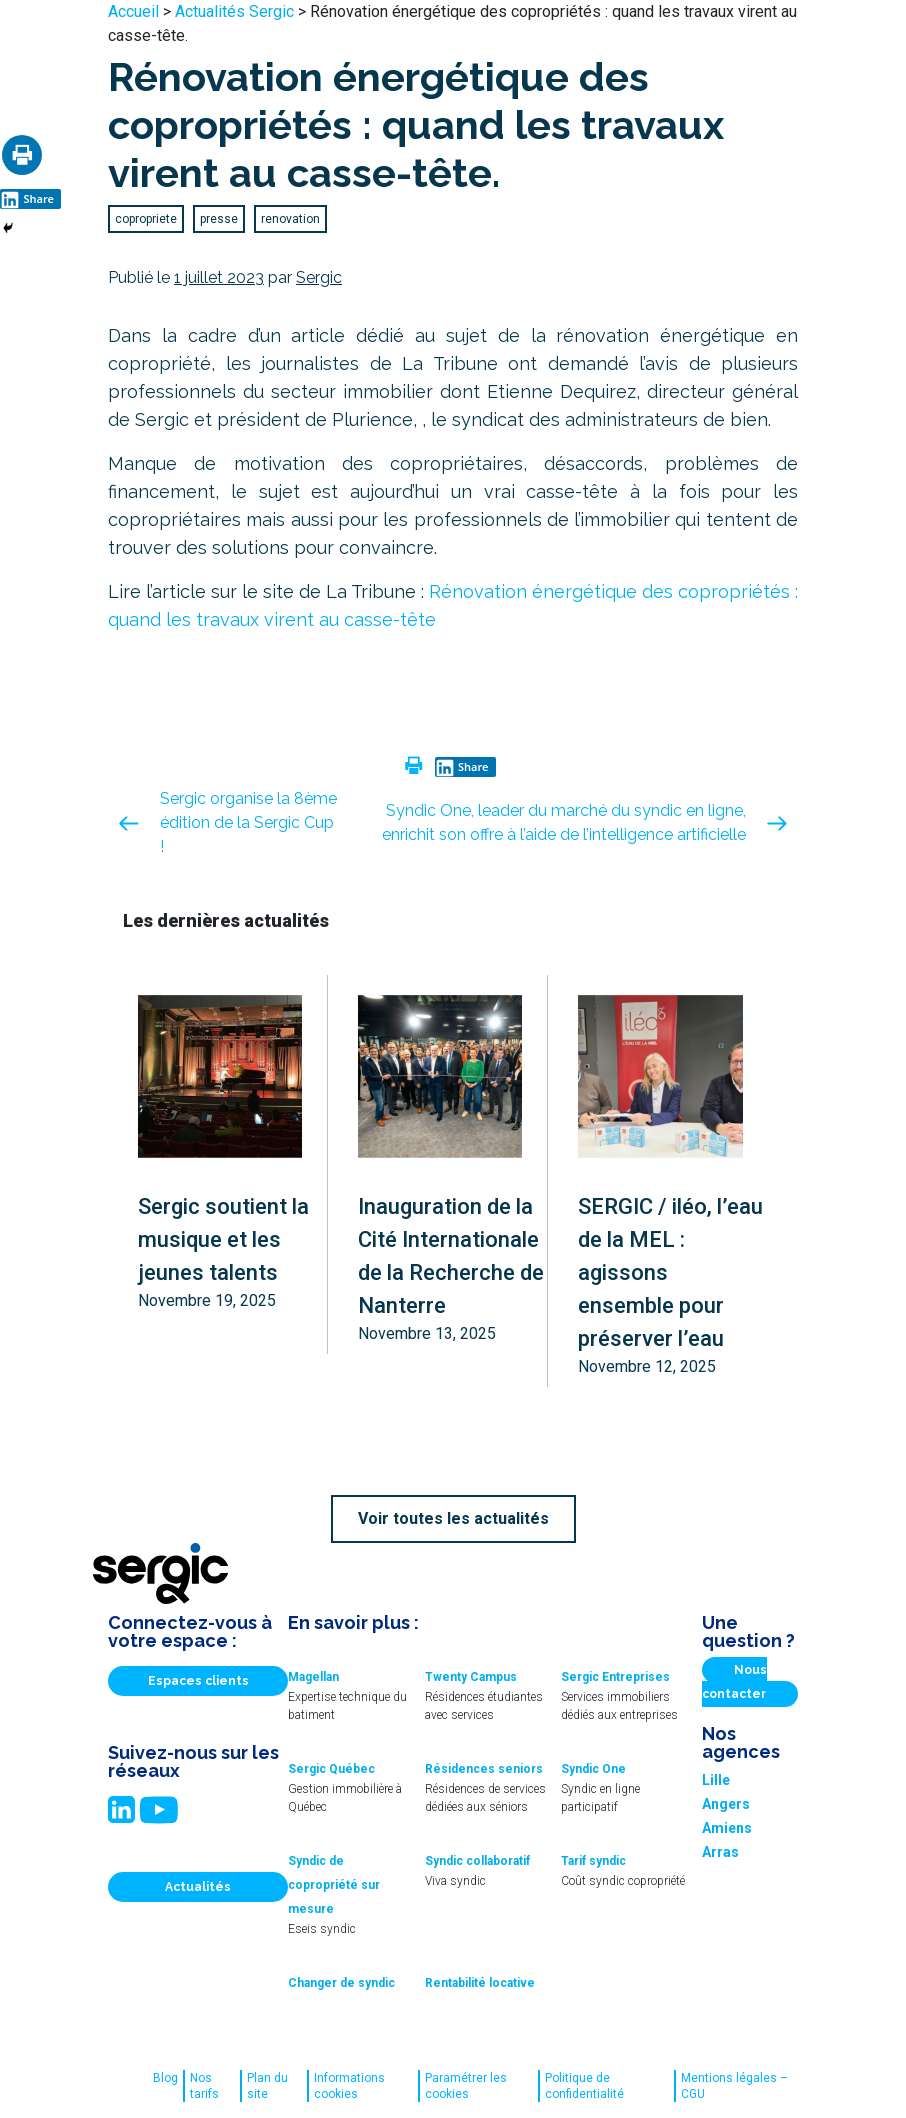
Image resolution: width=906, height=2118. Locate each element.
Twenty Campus (471, 1677)
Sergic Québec (331, 1769)
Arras (720, 1852)
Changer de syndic (341, 1983)
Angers (726, 1804)
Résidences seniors (484, 1769)
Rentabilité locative (480, 1983)
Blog (165, 2078)
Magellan (313, 1677)
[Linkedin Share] (30, 197)
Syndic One (593, 1769)
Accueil (133, 11)
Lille (716, 1780)
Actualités (198, 1887)
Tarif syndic (593, 1861)
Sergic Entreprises (615, 1677)
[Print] (22, 155)
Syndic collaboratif (477, 1861)
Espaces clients (198, 1681)
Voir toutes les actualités (453, 1518)
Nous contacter (734, 1682)
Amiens (727, 1828)
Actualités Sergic (234, 11)
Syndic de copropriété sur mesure (334, 1885)
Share (27, 199)
